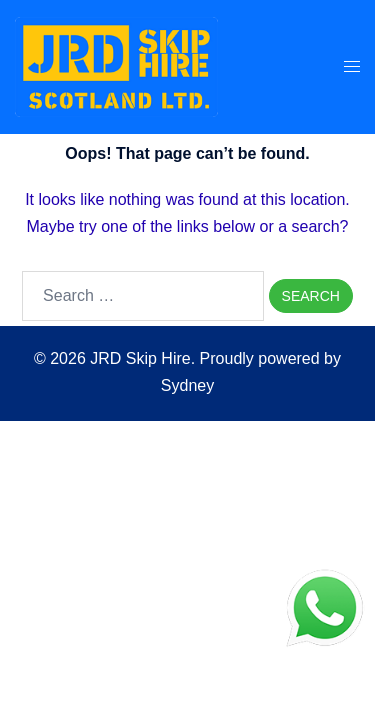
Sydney (187, 385)
